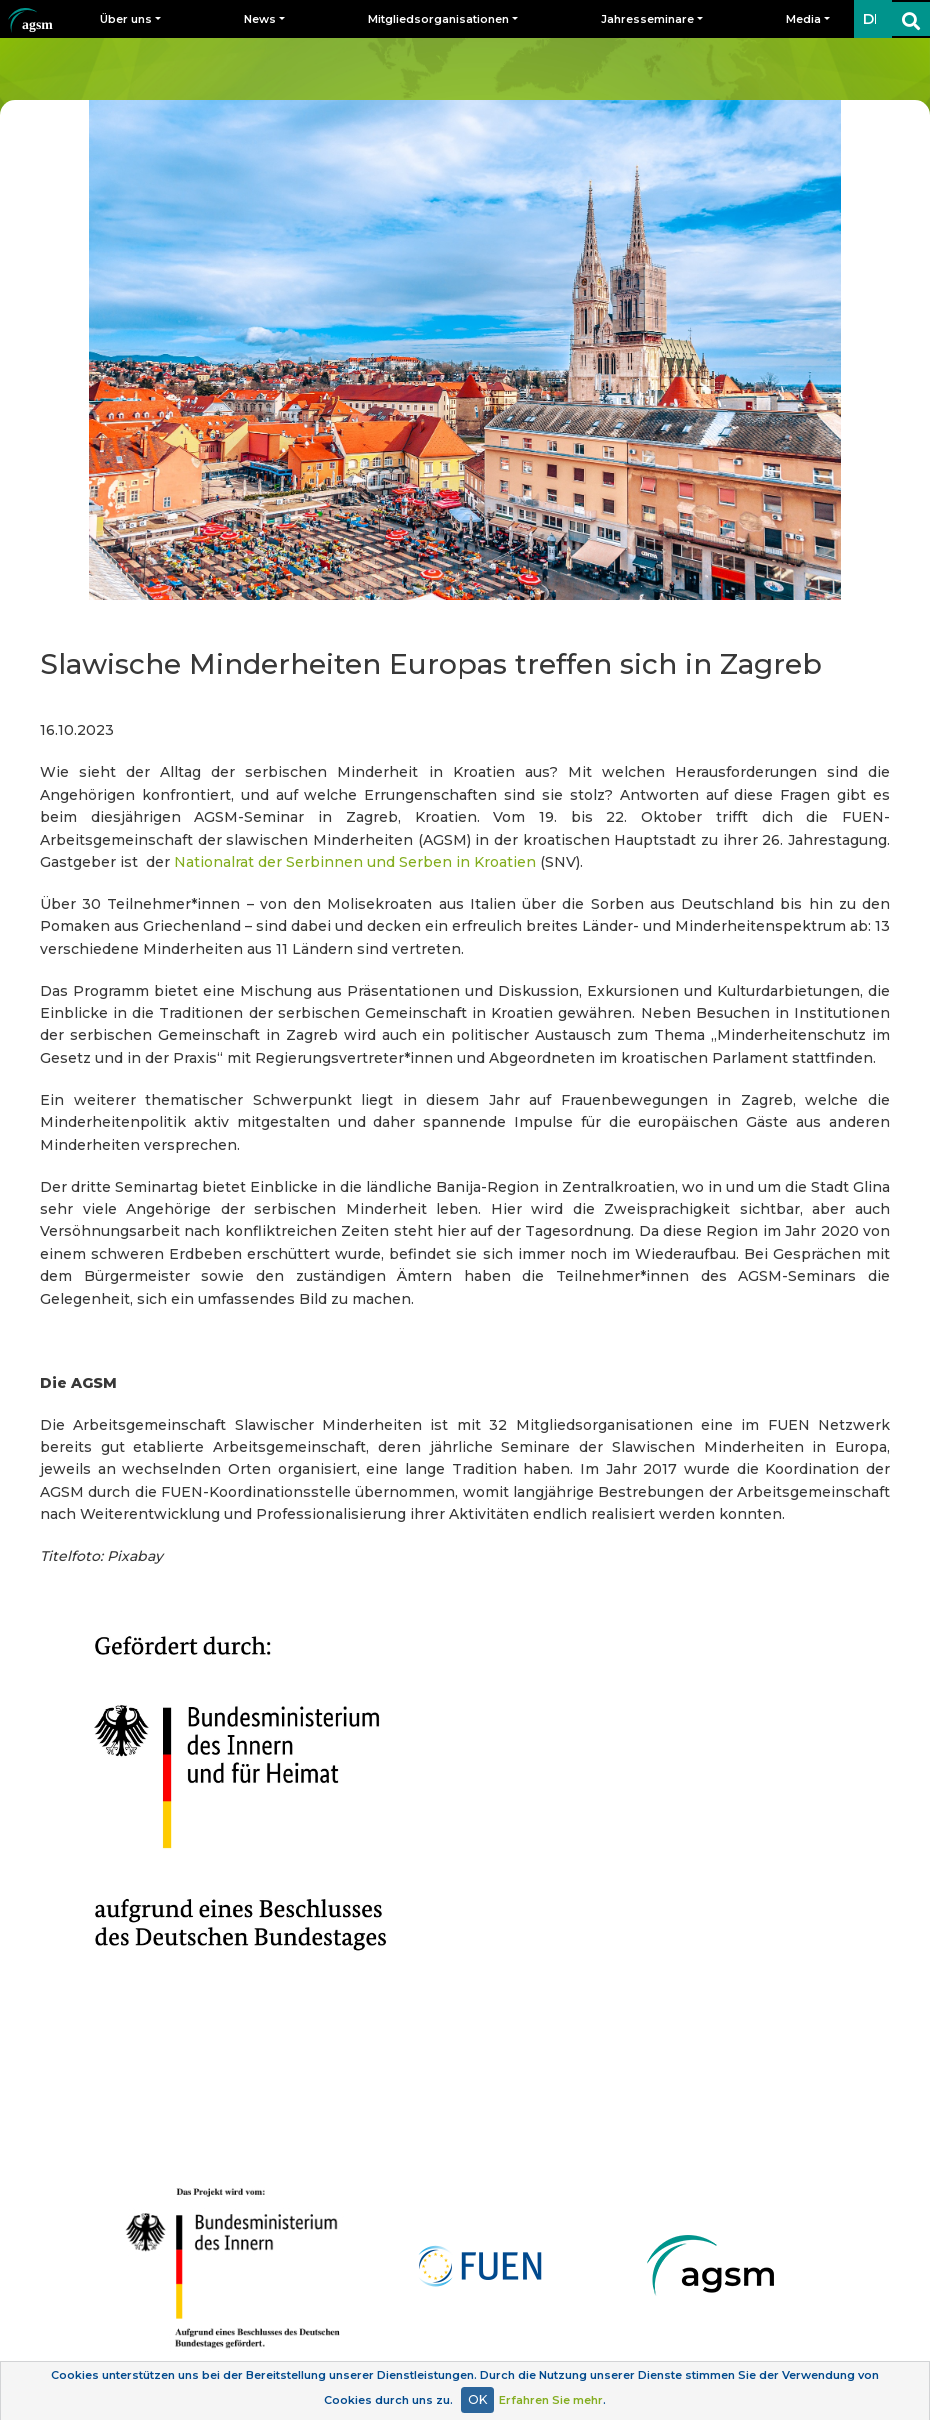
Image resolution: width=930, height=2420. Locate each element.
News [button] (260, 19)
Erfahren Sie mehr (551, 2400)
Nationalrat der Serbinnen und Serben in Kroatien (355, 862)
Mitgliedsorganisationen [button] (438, 19)
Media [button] (803, 19)
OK (477, 2399)
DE (873, 19)
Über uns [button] (126, 19)
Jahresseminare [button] (647, 19)
